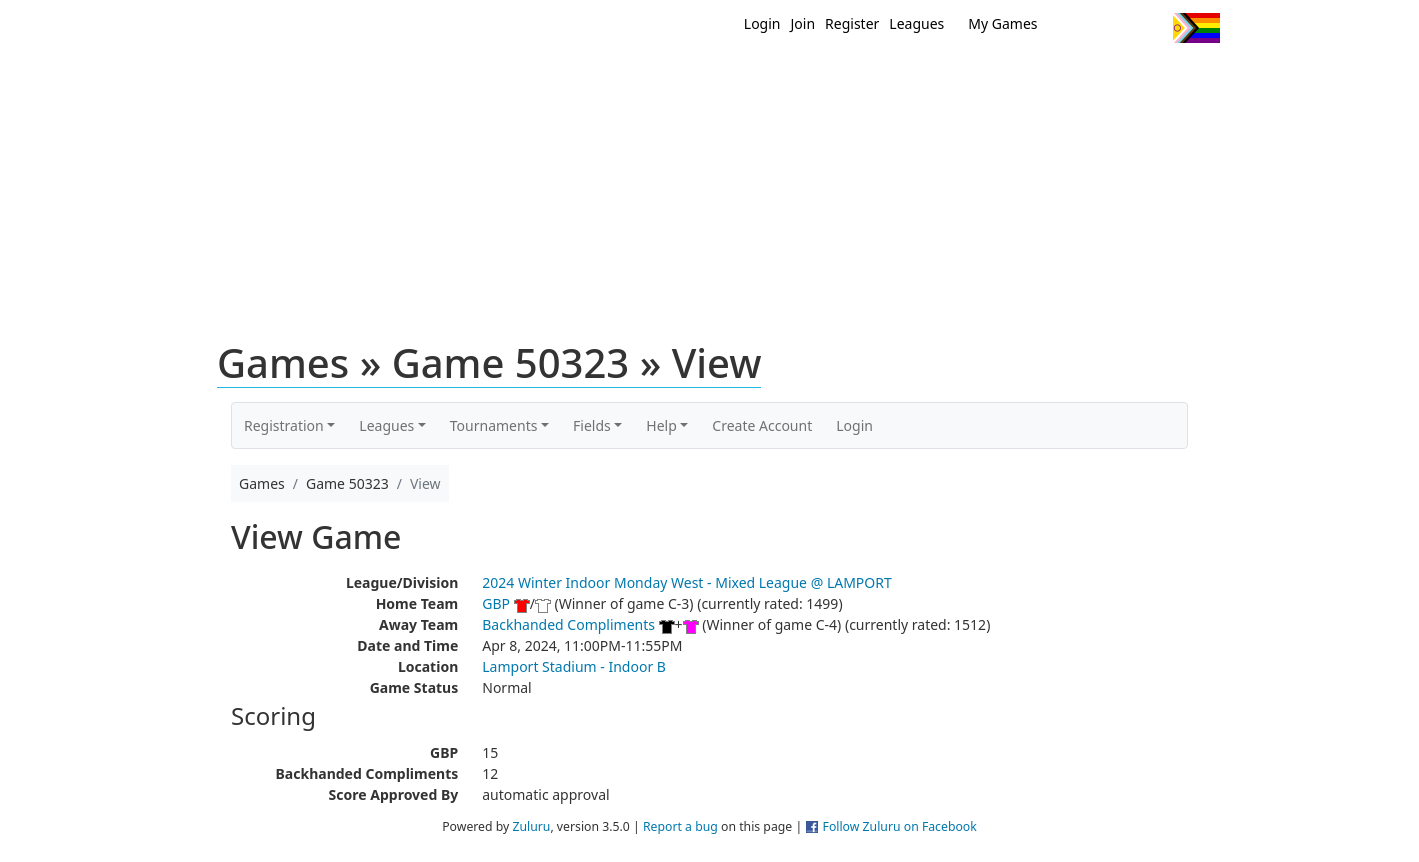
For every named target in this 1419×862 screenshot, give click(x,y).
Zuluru (531, 826)
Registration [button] (284, 425)
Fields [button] (592, 425)
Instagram (1149, 28)
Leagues (916, 23)
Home (581, 78)
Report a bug (680, 826)
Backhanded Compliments (568, 624)
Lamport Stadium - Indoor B (574, 666)
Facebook (1112, 28)
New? (660, 78)
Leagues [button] (386, 425)
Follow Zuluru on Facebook (900, 826)
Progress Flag (1196, 28)
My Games (1002, 23)
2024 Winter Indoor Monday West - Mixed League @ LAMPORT (687, 582)
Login (762, 23)
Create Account (762, 425)
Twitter (1075, 28)
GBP (496, 603)
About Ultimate (1033, 78)
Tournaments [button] (494, 425)
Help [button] (661, 425)
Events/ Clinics (881, 78)
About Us (1165, 78)
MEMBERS (752, 78)
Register (852, 23)
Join (803, 23)
